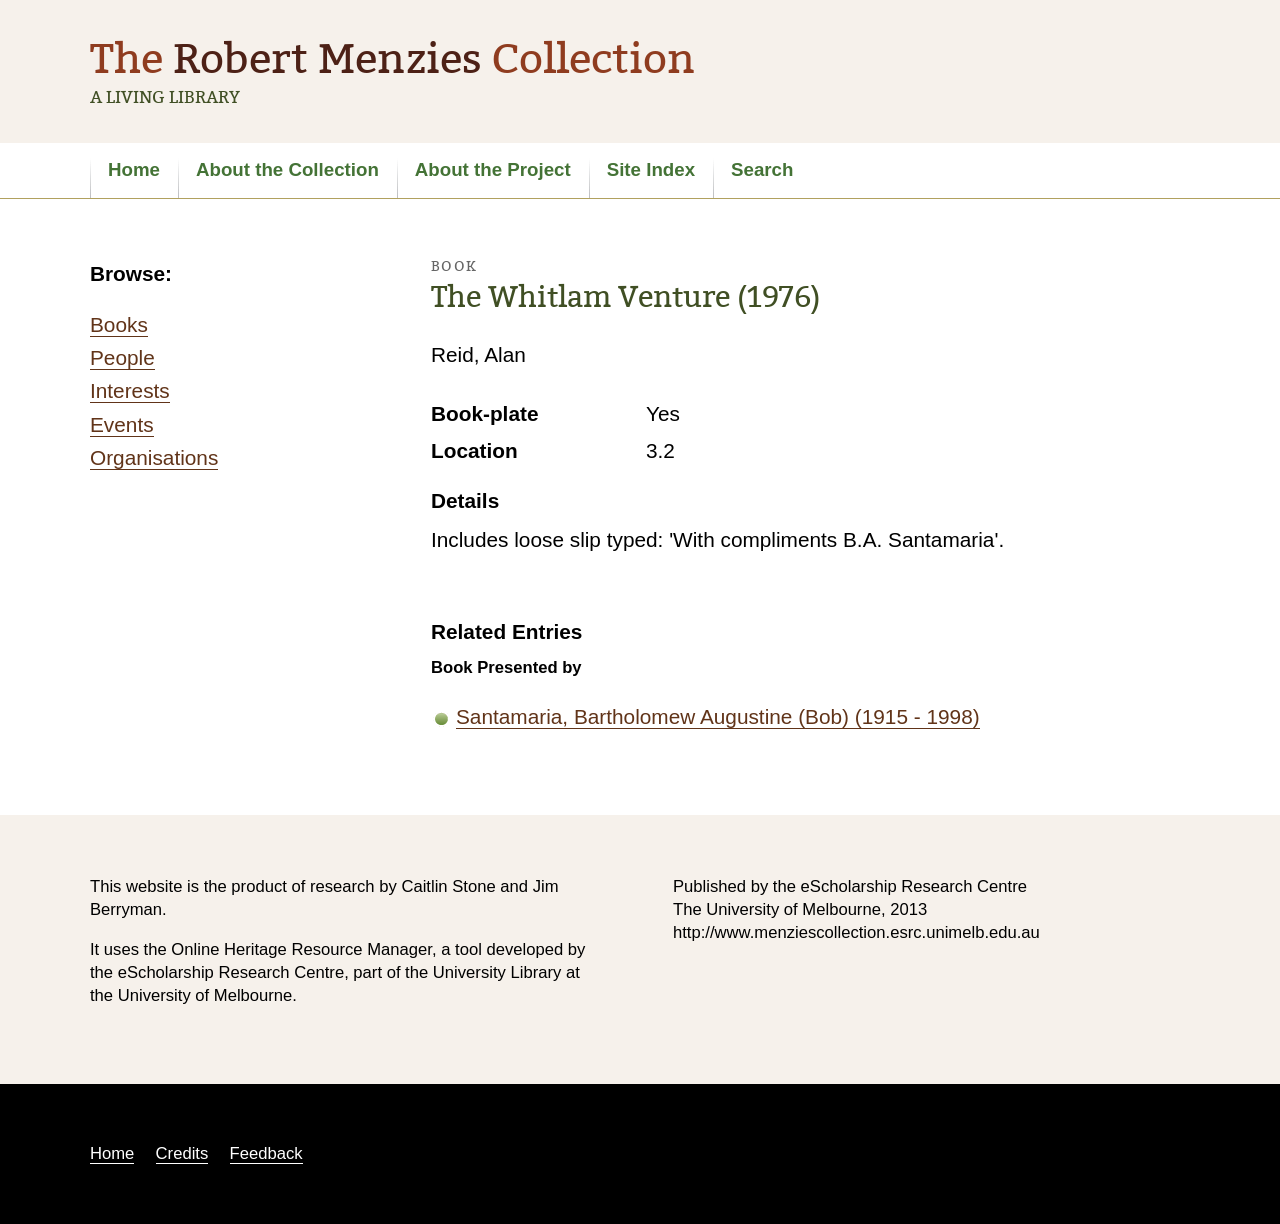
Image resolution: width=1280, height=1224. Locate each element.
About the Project (493, 169)
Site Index (651, 169)
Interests (130, 390)
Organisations (154, 457)
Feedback (266, 1153)
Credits (182, 1153)
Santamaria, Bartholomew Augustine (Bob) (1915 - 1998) (718, 716)
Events (122, 424)
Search (762, 169)
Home (134, 169)
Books (119, 324)
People (122, 357)
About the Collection (287, 169)
